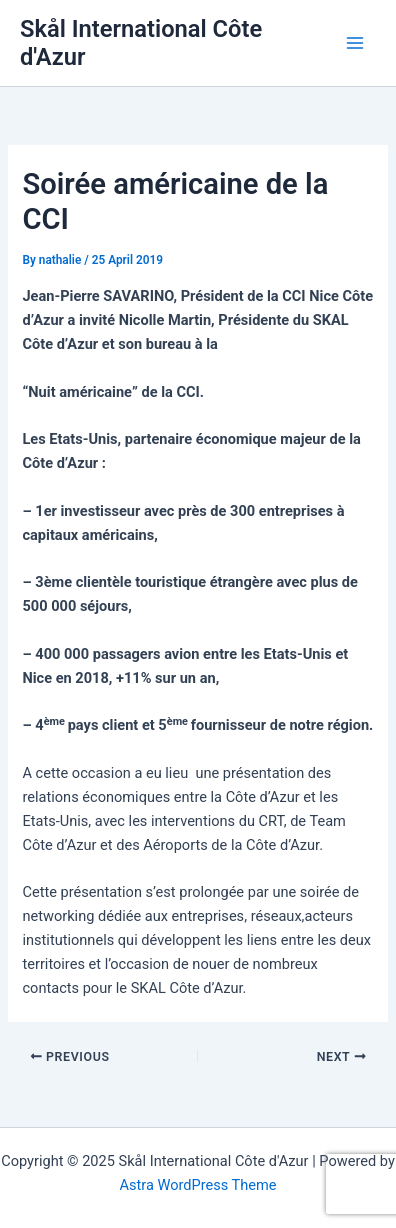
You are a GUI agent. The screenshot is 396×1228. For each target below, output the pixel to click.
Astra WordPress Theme (197, 1185)
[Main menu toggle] (355, 43)
